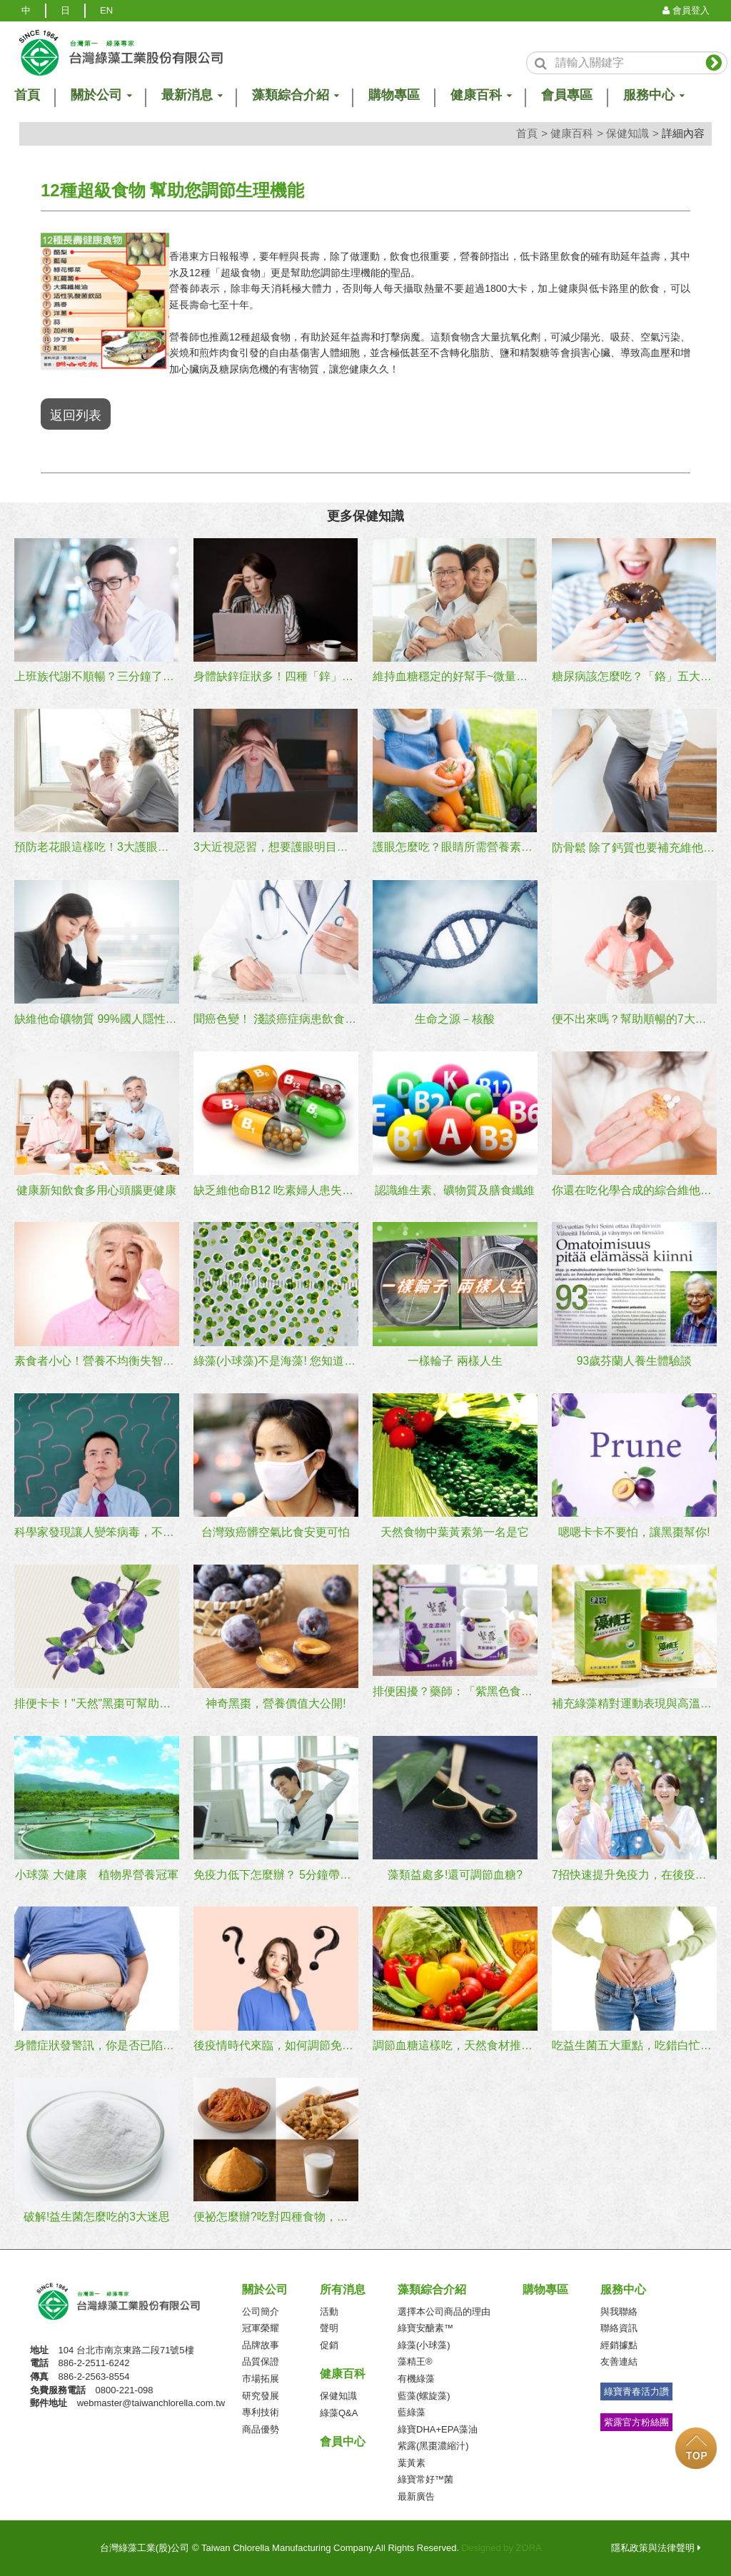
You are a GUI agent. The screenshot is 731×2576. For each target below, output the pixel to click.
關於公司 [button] (101, 95)
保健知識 (627, 133)
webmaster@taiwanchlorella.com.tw (151, 2401)
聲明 (329, 2326)
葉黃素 (411, 2460)
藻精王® (415, 2360)
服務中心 (623, 2287)
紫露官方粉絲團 (636, 2420)
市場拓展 (260, 2376)
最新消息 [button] (191, 95)
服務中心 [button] (653, 95)
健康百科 (571, 133)
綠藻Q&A (339, 2410)
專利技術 (260, 2410)
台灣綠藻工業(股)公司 (130, 2304)
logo (120, 52)
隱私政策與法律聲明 (656, 2546)
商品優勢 (260, 2427)
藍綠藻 (411, 2410)
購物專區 (394, 95)
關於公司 (265, 2287)
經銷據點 (618, 2343)
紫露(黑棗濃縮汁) (433, 2444)
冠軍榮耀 (260, 2326)
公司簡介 (260, 2309)
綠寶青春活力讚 (636, 2389)
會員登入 (686, 10)
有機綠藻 (416, 2376)
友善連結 (618, 2360)
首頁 (527, 133)
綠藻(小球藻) (424, 2343)
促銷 (329, 2343)
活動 (329, 2309)
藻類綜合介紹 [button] (295, 95)
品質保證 (260, 2360)
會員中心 (343, 2440)
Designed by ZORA (502, 2546)
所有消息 (343, 2287)
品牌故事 (260, 2343)
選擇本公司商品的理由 (444, 2309)
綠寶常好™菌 (425, 2478)
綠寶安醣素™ (425, 2326)
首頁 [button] (27, 95)
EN (106, 10)
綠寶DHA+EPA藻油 (438, 2427)
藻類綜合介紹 (432, 2287)
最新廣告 (416, 2494)
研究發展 (260, 2393)
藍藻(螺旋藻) (424, 2393)
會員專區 (567, 95)
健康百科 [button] (480, 95)
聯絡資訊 (618, 2326)
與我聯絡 (618, 2309)
